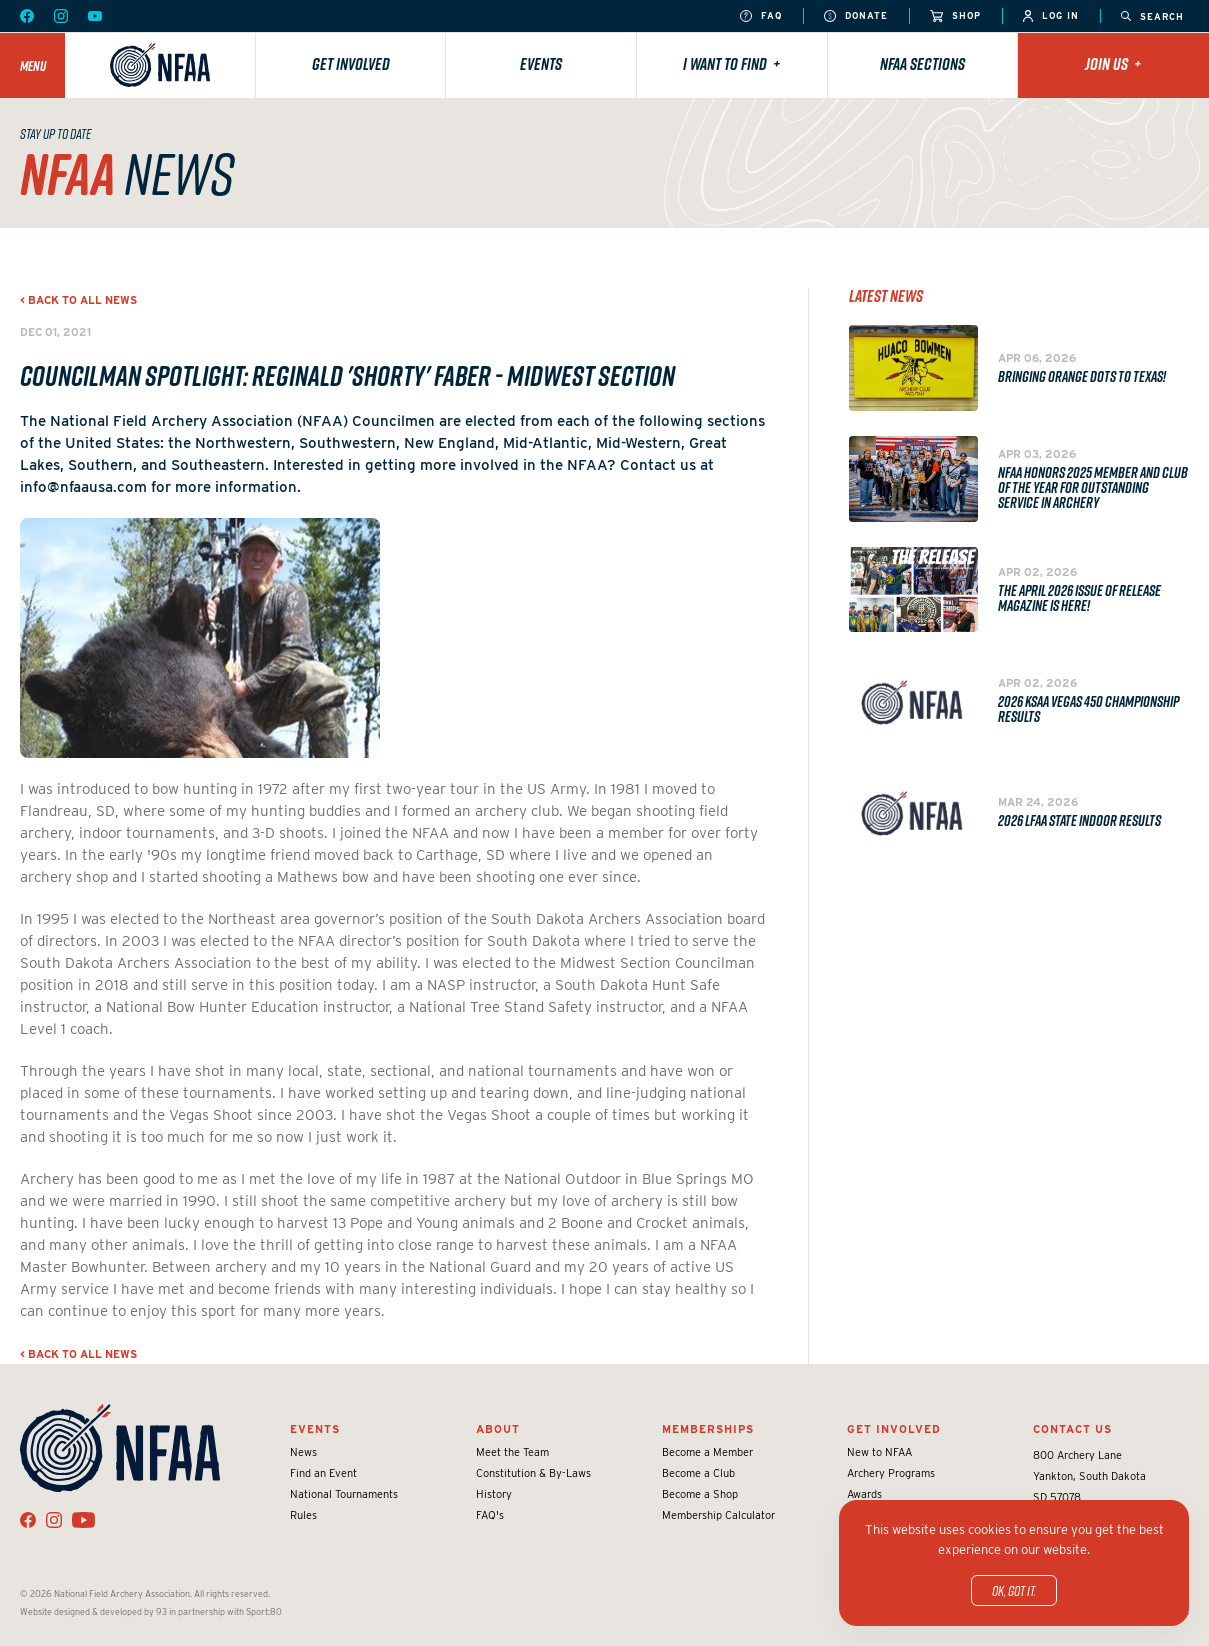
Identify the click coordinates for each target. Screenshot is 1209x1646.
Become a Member (707, 1452)
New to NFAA (879, 1452)
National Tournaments (344, 1494)
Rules (303, 1515)
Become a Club (698, 1473)
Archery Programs (891, 1473)
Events (541, 64)
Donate (856, 16)
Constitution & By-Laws (533, 1473)
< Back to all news (78, 300)
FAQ (761, 16)
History (494, 1494)
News (303, 1452)
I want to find (731, 64)
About (498, 1429)
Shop (955, 16)
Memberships (708, 1429)
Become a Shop (700, 1494)
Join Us (1113, 64)
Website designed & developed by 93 (93, 1611)
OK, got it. (1014, 1590)
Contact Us (1072, 1429)
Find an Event (323, 1473)
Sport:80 (264, 1611)
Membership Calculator (718, 1515)
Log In (1051, 16)
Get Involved (351, 64)
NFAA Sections (922, 64)
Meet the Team (512, 1452)
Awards (864, 1494)
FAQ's (490, 1515)
